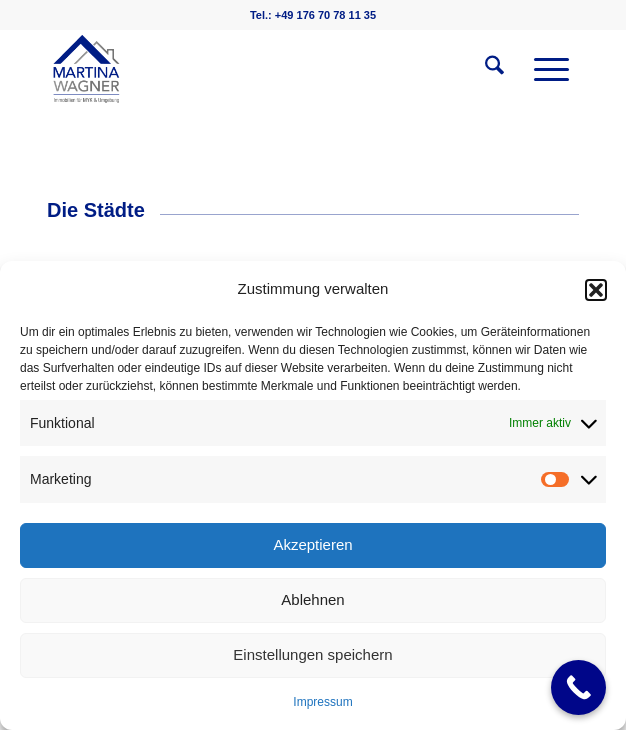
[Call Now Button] (578, 687)
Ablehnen (312, 599)
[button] (596, 290)
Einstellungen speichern (312, 654)
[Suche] (484, 69)
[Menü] (541, 69)
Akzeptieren (312, 544)
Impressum (322, 702)
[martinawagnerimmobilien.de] (260, 69)
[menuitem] (484, 69)
